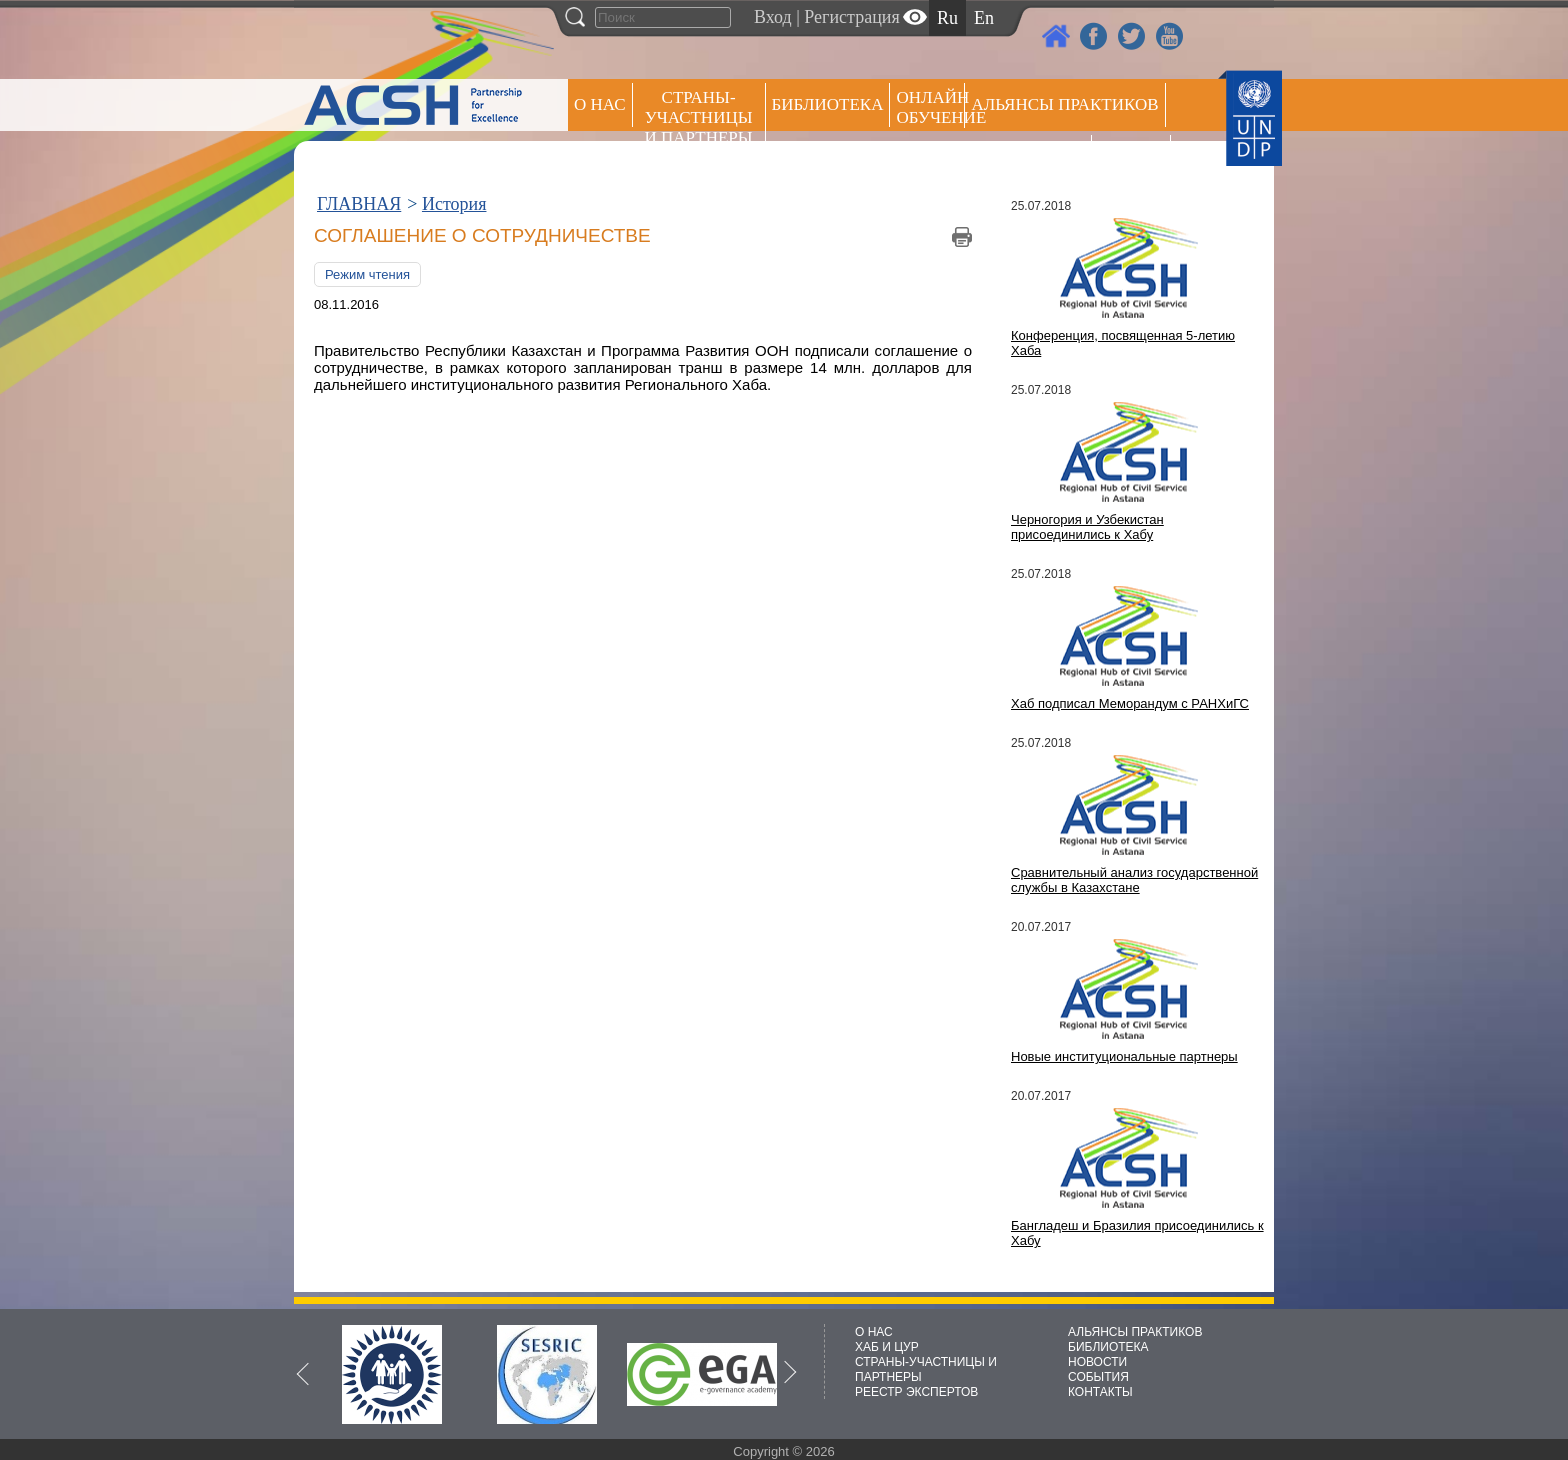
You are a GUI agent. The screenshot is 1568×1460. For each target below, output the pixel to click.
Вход (773, 17)
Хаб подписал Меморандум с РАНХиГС (1130, 703)
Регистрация (851, 17)
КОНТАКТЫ (1100, 1392)
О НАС (600, 104)
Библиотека (828, 104)
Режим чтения (367, 274)
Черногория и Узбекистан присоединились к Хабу (1087, 527)
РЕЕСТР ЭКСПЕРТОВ (1134, 159)
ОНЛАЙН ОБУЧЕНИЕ (930, 107)
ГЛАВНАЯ (359, 204)
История (454, 204)
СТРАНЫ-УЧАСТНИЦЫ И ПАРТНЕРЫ (699, 117)
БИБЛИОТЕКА (1108, 1347)
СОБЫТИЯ (1098, 1377)
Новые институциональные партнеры (1124, 1056)
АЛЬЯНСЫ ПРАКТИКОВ (1135, 1332)
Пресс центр (1028, 156)
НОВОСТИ (1097, 1362)
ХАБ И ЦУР (887, 1347)
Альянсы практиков (1064, 104)
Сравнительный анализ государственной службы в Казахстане (1134, 880)
